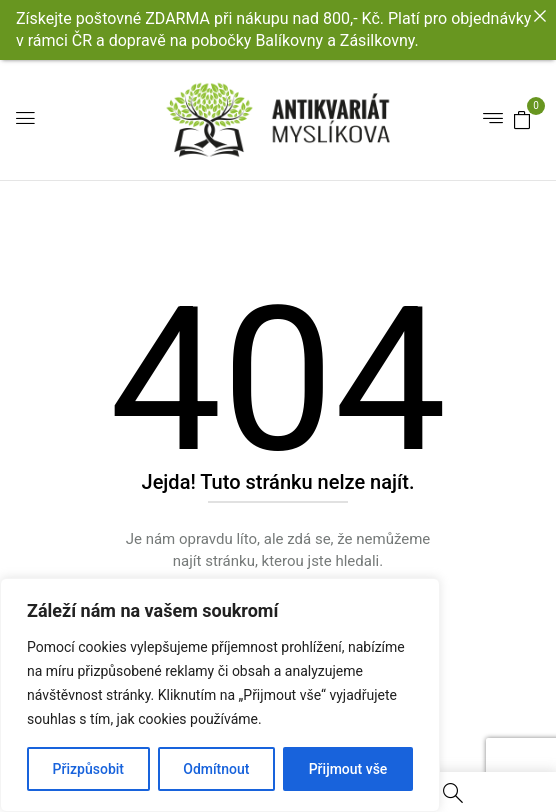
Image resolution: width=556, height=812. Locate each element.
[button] (522, 119)
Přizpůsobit (88, 769)
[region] (220, 695)
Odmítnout (216, 769)
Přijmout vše (348, 769)
